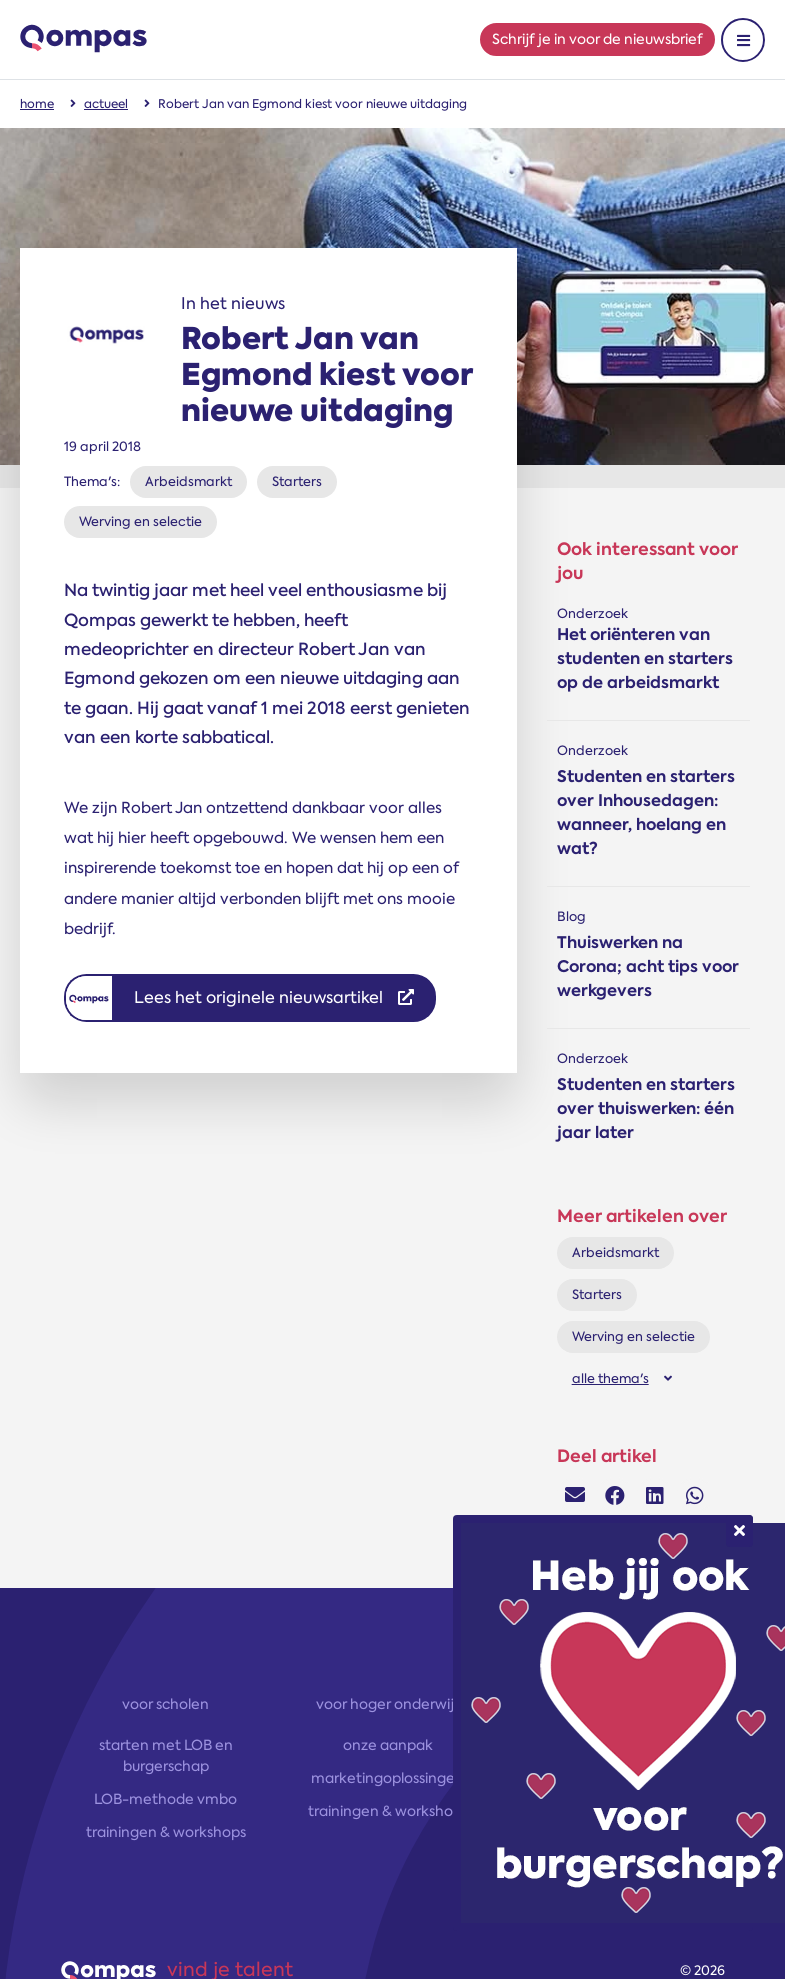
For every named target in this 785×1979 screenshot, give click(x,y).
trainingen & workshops (166, 1832)
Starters (297, 481)
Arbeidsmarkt (188, 481)
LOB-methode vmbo (165, 1799)
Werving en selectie (140, 521)
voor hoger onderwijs (388, 1704)
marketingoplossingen (387, 1778)
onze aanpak (388, 1745)
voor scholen (165, 1704)
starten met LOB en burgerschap (166, 1755)
